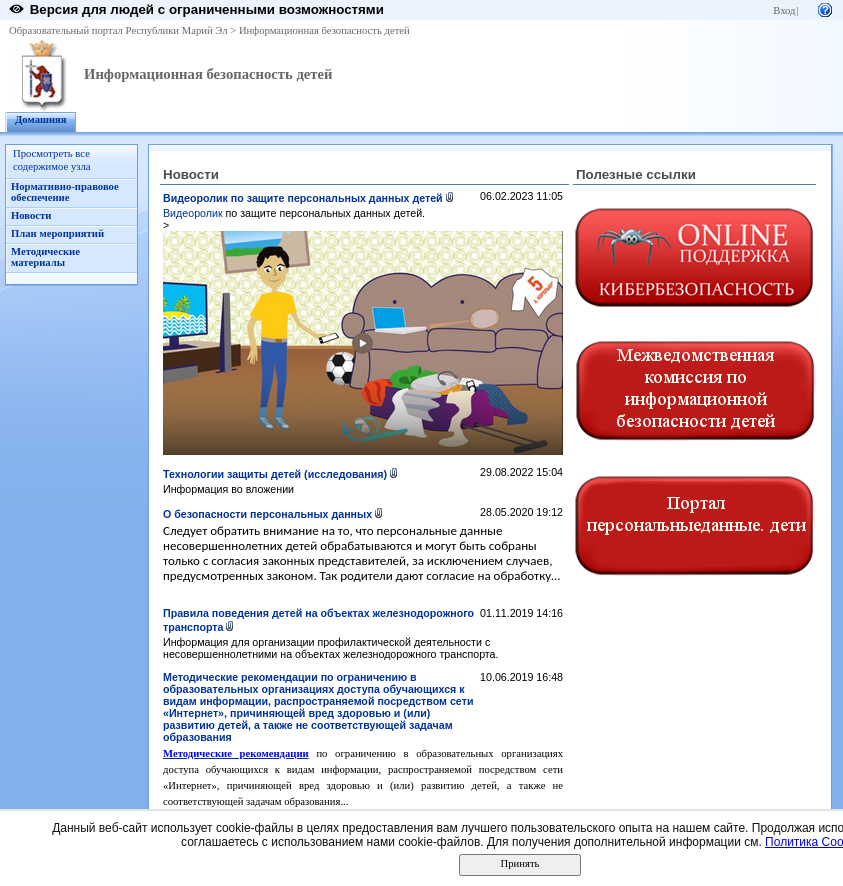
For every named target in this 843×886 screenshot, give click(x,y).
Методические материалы (45, 257)
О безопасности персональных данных (267, 514)
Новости (31, 215)
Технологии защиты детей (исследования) (275, 474)
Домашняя (41, 119)
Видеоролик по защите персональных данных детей (303, 198)
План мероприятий (57, 233)
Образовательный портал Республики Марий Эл (118, 30)
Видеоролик (194, 213)
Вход (784, 10)
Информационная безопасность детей (324, 30)
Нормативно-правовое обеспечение (65, 192)
